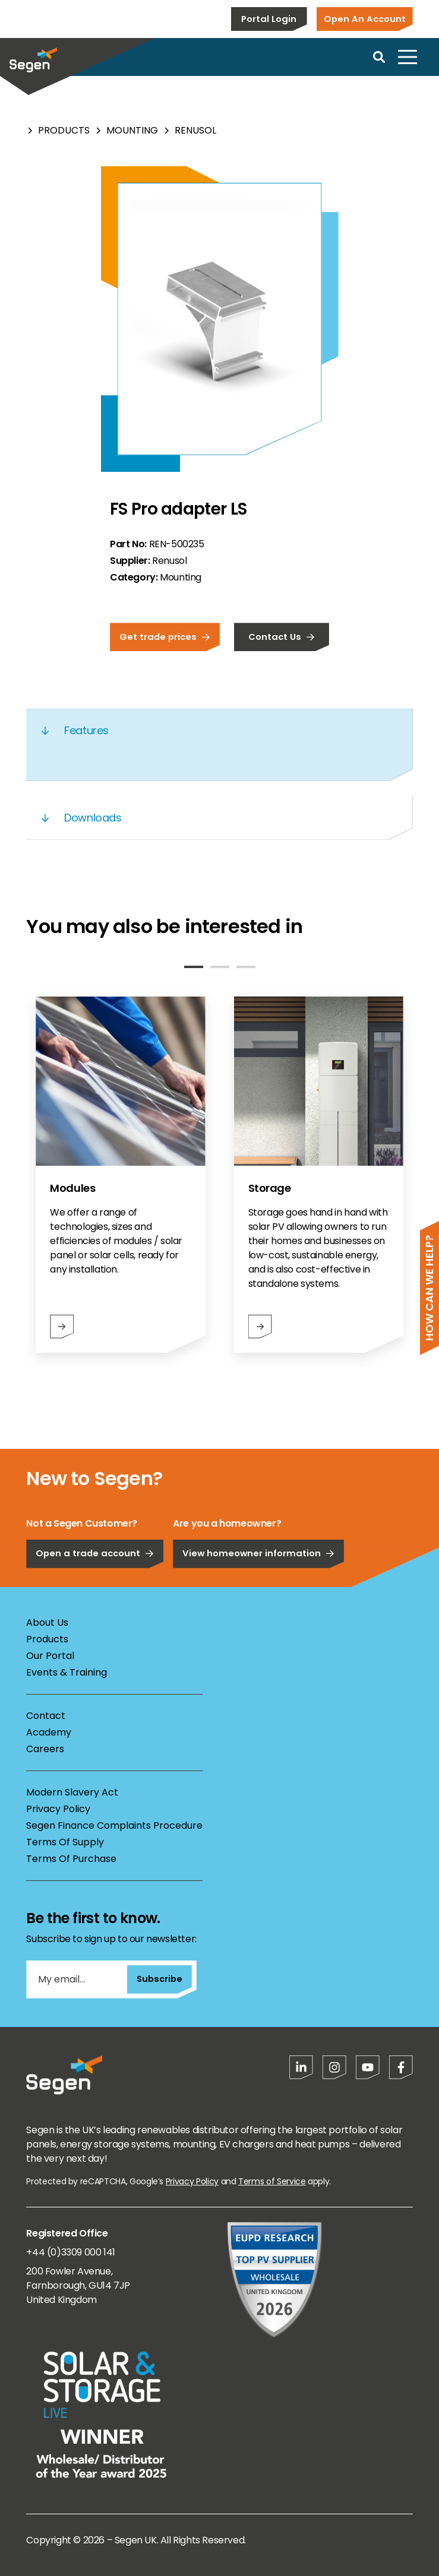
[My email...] (76, 1979)
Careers (45, 1749)
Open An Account (365, 18)
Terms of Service (271, 2181)
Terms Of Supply (65, 1842)
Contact (45, 1715)
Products (64, 130)
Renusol (195, 130)
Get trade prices (164, 636)
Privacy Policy (58, 1809)
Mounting (132, 130)
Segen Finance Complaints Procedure (114, 1825)
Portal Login (268, 18)
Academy (48, 1732)
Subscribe (159, 1978)
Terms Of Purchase (71, 1859)
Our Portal (50, 1656)
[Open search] (379, 56)
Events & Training (66, 1672)
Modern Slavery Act (72, 1792)
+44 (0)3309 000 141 (70, 2252)
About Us (47, 1622)
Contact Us (281, 636)
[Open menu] (407, 56)
